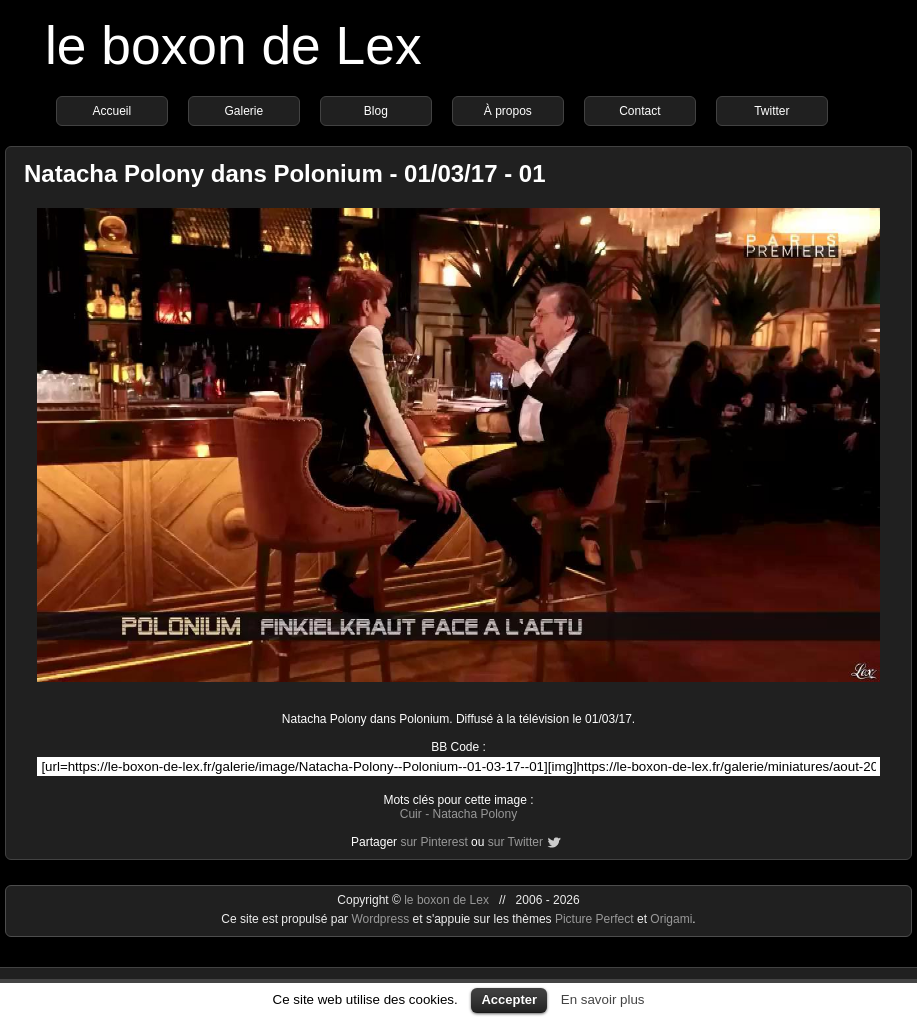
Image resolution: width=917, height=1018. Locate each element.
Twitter (771, 111)
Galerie (244, 111)
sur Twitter (515, 842)
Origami (671, 919)
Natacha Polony (474, 814)
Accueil (112, 111)
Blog (376, 111)
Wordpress (381, 919)
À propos (508, 111)
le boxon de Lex (233, 45)
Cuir (411, 814)
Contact (639, 111)
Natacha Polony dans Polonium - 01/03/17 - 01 (285, 173)
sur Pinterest (433, 842)
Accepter (509, 999)
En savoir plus (603, 999)
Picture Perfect (594, 919)
